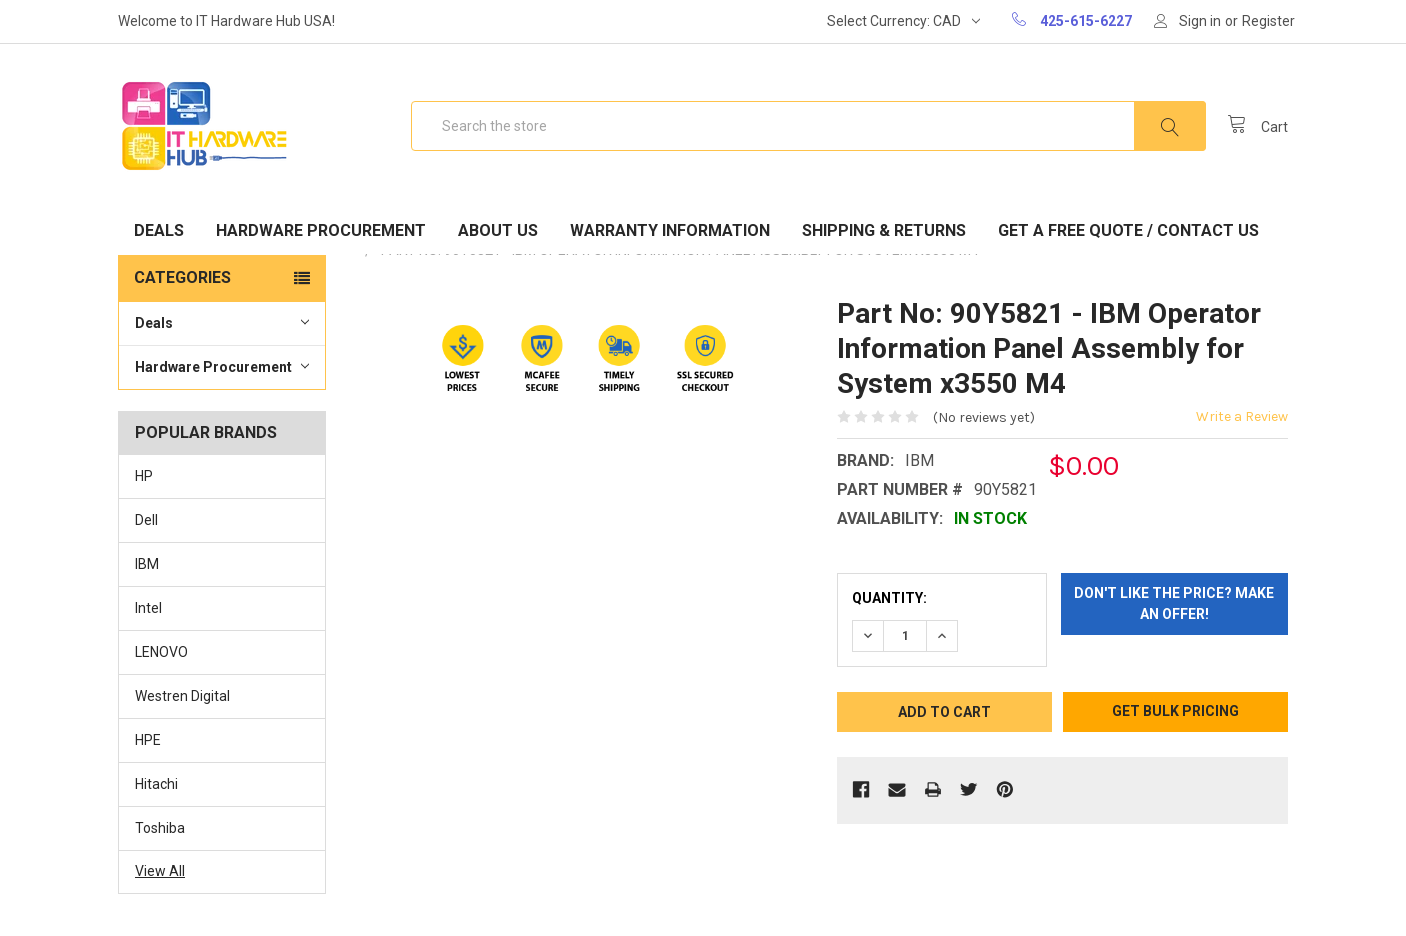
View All (160, 871)
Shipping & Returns (884, 230)
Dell (146, 520)
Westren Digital (182, 696)
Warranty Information (670, 230)
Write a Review (1242, 416)
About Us (498, 230)
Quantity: (889, 598)
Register (1268, 21)
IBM (147, 564)
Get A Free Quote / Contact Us (1128, 230)
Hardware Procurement (321, 230)
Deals (159, 230)
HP (144, 476)
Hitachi (156, 784)
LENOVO (161, 652)
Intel (148, 608)
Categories (182, 277)
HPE (148, 740)
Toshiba (160, 828)
